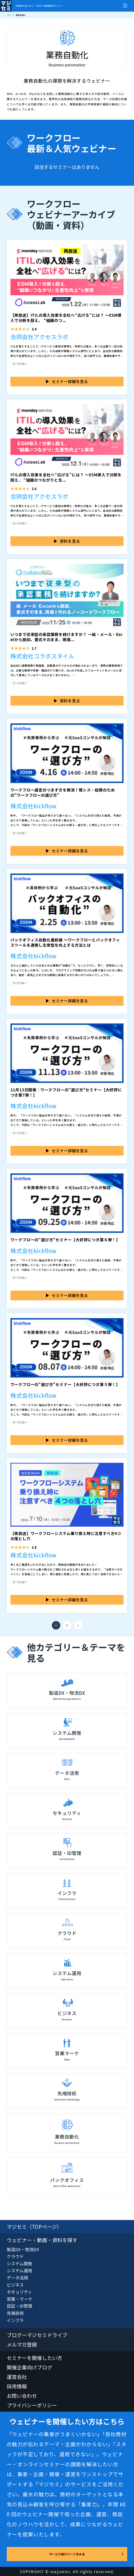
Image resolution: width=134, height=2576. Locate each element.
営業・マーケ (19, 2299)
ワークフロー (19, 363)
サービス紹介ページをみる (67, 2554)
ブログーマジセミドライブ (37, 2334)
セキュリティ (19, 2292)
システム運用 (19, 2270)
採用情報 (17, 2386)
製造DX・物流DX (23, 2249)
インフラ (15, 2320)
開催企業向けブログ (29, 2367)
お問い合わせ (22, 2395)
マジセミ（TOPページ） (34, 2226)
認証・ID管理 (19, 2306)
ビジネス (15, 2285)
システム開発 (19, 2263)
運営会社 (17, 2376)
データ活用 (17, 2277)
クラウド (15, 2256)
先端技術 (15, 2313)
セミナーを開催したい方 (34, 2357)
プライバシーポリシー (32, 2405)
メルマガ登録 (22, 2344)
